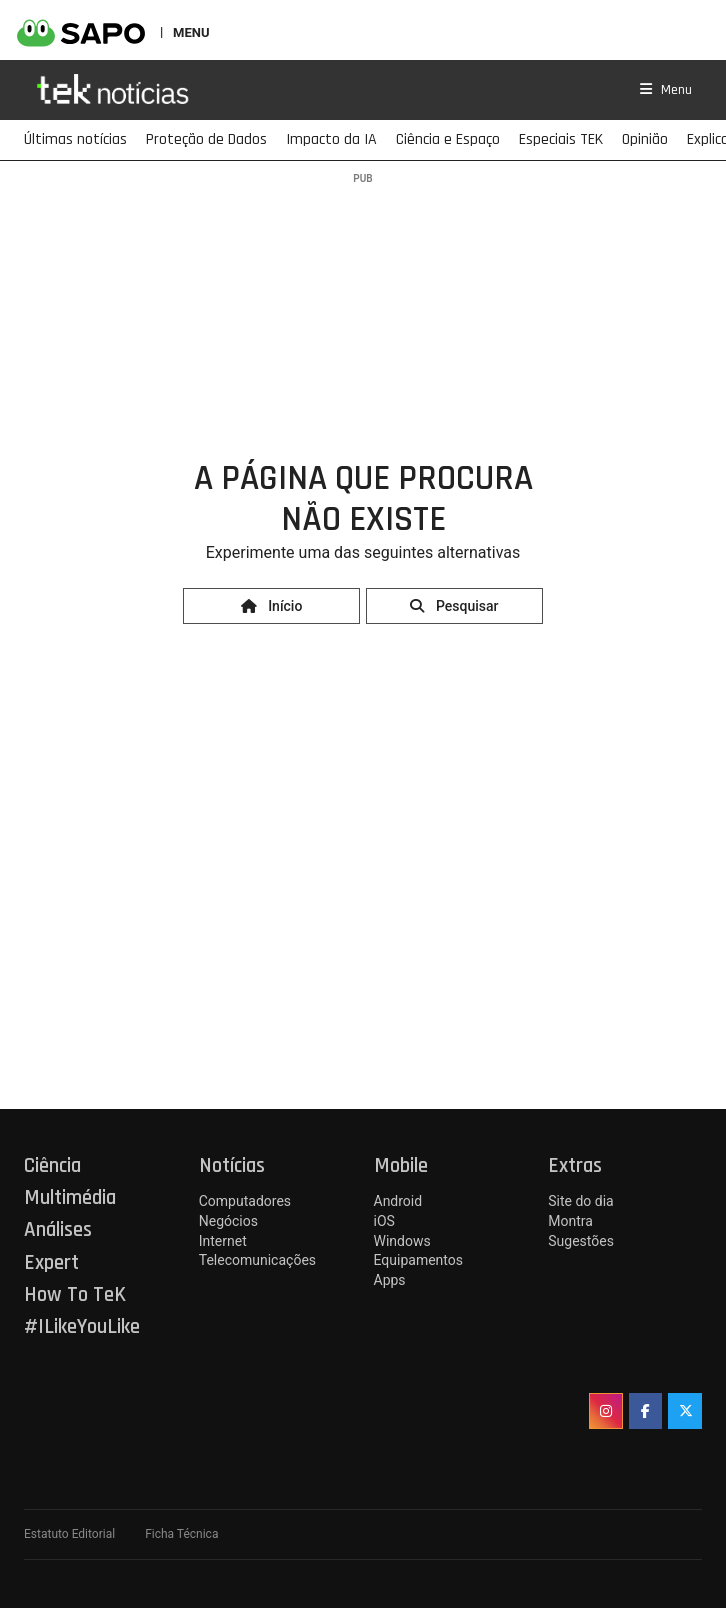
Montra (570, 1221)
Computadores (245, 1201)
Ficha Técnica (181, 1534)
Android (398, 1201)
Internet (223, 1241)
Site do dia (580, 1201)
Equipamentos (418, 1260)
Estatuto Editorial (69, 1534)
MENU (191, 32)
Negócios (228, 1221)
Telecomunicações (257, 1260)
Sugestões (581, 1241)
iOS (384, 1221)
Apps (390, 1280)
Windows (402, 1241)
